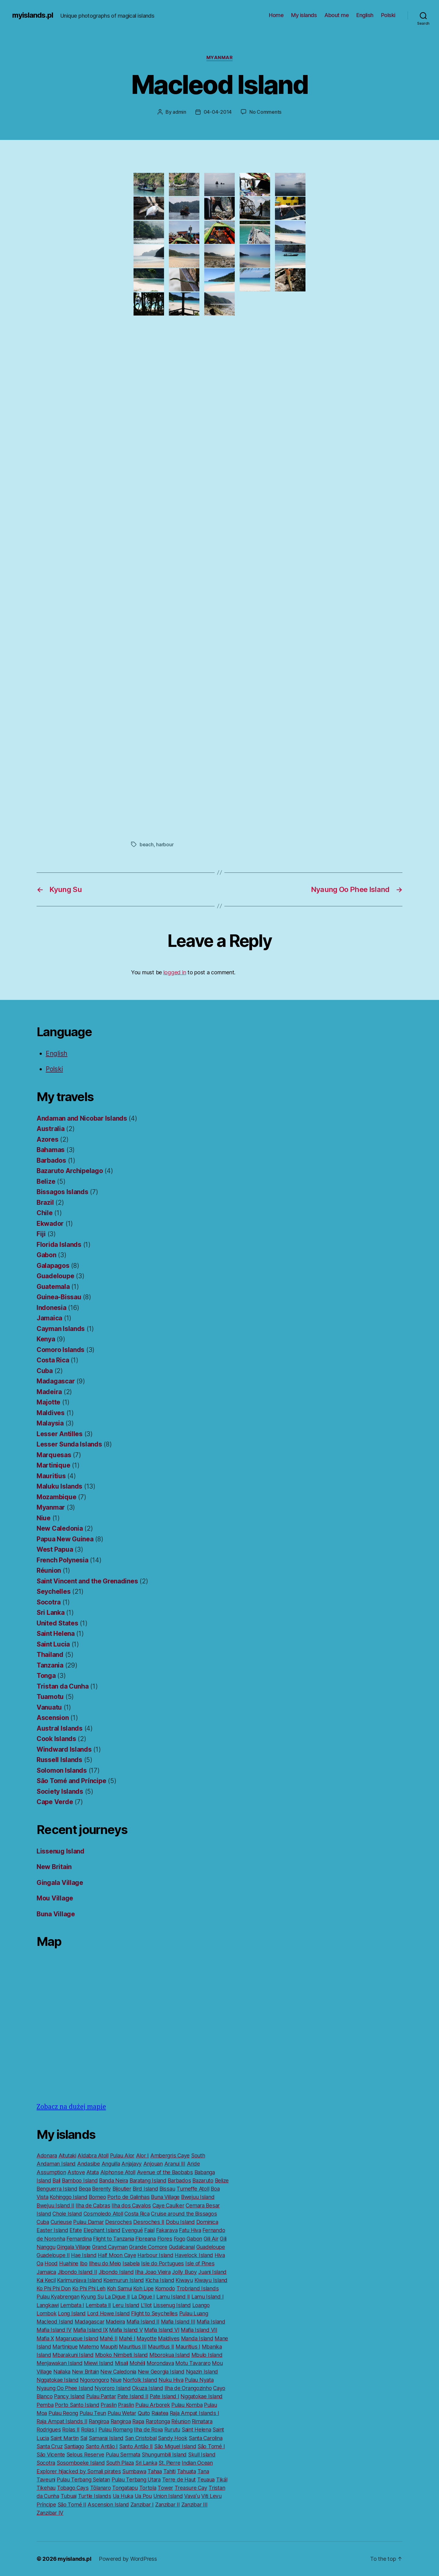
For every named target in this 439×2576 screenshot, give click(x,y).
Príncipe (46, 2504)
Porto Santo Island (77, 2405)
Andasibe (88, 2163)
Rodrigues (49, 2429)
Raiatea (160, 2413)
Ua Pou (143, 2496)
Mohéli (137, 2363)
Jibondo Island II (77, 2272)
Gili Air (211, 2238)
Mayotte (146, 2338)
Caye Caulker (168, 2205)
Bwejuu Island (198, 2197)
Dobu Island (180, 2222)
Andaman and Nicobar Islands (82, 1118)
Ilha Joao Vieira (153, 2272)
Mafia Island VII (199, 2330)
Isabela (131, 2263)
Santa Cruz (49, 2446)
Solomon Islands (62, 1770)
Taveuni (46, 2479)
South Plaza (120, 2463)
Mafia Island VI (161, 2330)
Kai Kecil (46, 2280)
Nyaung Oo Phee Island (65, 2388)
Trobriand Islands (198, 2288)
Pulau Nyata (199, 2380)
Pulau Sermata (123, 2454)
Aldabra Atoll (93, 2155)
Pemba (45, 2405)
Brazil (45, 1202)
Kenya (46, 1339)
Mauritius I (188, 2346)
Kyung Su (92, 2296)
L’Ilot (146, 2305)
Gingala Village (60, 1882)
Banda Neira (113, 2180)
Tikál (221, 2479)
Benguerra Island (57, 2188)
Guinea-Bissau (59, 1297)
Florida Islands (59, 1244)
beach (147, 844)
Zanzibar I (142, 2504)
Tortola (147, 2488)
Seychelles (53, 1591)
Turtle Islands (94, 2496)
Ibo (83, 2263)
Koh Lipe (143, 2288)
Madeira (49, 1392)
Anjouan (153, 2163)
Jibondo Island (116, 2272)
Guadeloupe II (53, 2255)
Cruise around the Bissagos (184, 2213)
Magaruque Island (76, 2338)
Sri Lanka (51, 1612)
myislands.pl (32, 15)
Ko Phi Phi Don (54, 2288)
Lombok (46, 2313)
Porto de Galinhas (128, 2197)
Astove (76, 2172)
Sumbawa (134, 2471)
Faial (149, 2230)
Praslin (108, 2405)
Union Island (168, 2496)
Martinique (53, 1465)
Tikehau (46, 2488)
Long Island (72, 2313)
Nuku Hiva (171, 2380)
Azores (47, 1139)
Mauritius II (161, 2346)
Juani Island (212, 2272)
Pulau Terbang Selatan (83, 2479)
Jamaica (49, 1318)
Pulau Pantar (101, 2396)
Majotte (48, 1402)
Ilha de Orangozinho (188, 2388)
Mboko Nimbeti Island (121, 2355)
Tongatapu (125, 2488)
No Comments (265, 112)
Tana (203, 2471)
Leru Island (125, 2305)
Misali (121, 2363)
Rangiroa (99, 2421)
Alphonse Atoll (117, 2172)
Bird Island (145, 2188)
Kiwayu (184, 2280)
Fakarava (167, 2230)
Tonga (46, 1675)
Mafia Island (211, 2321)
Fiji (41, 1234)
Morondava (160, 2363)
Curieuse (61, 2222)
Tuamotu (50, 1696)
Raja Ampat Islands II (62, 2421)
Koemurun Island (123, 2280)
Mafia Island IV (54, 2330)
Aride (193, 2163)
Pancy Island (69, 2396)
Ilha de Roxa (148, 2429)
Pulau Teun (93, 2413)
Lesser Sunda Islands (69, 1444)
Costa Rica (53, 1360)
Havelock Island (194, 2255)
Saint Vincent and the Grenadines (87, 1581)
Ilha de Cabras (93, 2205)
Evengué (132, 2230)
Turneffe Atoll (193, 2188)
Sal (83, 2438)
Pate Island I (164, 2396)
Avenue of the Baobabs (165, 2172)
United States (57, 1623)
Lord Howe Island (108, 2313)
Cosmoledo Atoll (103, 2213)
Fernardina (78, 2238)
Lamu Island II (173, 2296)
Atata (92, 2172)
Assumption (51, 2172)
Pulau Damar (88, 2222)
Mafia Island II (143, 2321)
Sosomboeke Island (81, 2463)
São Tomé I (211, 2446)
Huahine (68, 2263)
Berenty (101, 2188)
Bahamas (51, 1150)
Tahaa (155, 2471)
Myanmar (219, 57)
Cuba (45, 1371)
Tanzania (50, 1665)
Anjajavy (131, 2163)
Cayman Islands (61, 1329)
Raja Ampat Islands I (194, 2413)
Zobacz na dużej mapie (71, 2107)
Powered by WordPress (128, 2559)
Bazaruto (202, 2180)
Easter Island (52, 2230)
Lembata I (72, 2305)
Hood (51, 2263)
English (364, 15)
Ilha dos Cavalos (131, 2205)
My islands (304, 15)
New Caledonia (60, 1528)
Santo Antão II (136, 2446)
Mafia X (45, 2338)
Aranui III (174, 2163)
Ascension (53, 1717)
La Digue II (117, 2296)
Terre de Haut (179, 2479)
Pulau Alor (122, 2155)
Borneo (97, 2197)
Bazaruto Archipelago (70, 1171)
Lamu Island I (207, 2296)
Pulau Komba (186, 2405)
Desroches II (148, 2222)
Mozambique (56, 1497)
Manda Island (197, 2338)
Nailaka (61, 2371)
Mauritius (51, 1476)
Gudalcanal (182, 2247)
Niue (44, 1518)
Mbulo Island (207, 2355)
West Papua (55, 1549)
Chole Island (67, 2213)
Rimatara (202, 2421)
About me (336, 15)
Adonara (47, 2155)
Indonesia (51, 1307)
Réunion (49, 1570)
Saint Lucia (53, 1644)
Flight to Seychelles (154, 2313)
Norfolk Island (140, 2380)
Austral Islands (60, 1728)
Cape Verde (55, 1802)
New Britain (54, 1867)
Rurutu (172, 2429)
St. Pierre (169, 2463)
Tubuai (69, 2496)
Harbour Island (155, 2255)
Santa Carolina (205, 2438)
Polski (388, 15)
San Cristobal (141, 2438)
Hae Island (83, 2255)
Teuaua (206, 2479)
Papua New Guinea (65, 1539)
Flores (164, 2238)
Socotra (49, 1602)
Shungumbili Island (164, 2454)
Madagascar (56, 1381)
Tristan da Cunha (63, 1686)
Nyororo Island (112, 2388)
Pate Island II (132, 2396)
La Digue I (143, 2296)
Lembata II (98, 2305)
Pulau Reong (63, 2413)
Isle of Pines (200, 2263)
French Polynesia (62, 1560)
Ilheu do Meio (105, 2263)
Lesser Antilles (60, 1434)
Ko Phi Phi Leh (88, 2288)
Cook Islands (56, 1739)
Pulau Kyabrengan (58, 2296)
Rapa (138, 2421)
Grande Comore (148, 2247)
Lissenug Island (60, 1851)
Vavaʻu (192, 2496)
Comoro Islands (60, 1350)
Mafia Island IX (90, 2330)
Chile (45, 1213)
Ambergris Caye (170, 2155)
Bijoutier (121, 2188)
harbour (164, 844)
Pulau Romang (115, 2429)
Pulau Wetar (122, 2413)
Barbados (51, 1160)
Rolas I (89, 2429)
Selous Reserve (85, 2454)
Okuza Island (147, 2388)
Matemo (89, 2346)
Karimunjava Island (79, 2280)
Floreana (145, 2238)
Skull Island (202, 2454)
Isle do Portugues (162, 2263)
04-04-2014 (218, 112)
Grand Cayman (110, 2247)
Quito (144, 2413)
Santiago (74, 2446)
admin (179, 112)
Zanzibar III (194, 2504)
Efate (76, 2230)
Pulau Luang (193, 2313)
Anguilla (111, 2163)
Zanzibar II (167, 2504)
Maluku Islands (59, 1486)
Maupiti (108, 2346)
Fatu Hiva (190, 2230)
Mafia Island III (178, 2321)
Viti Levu (211, 2496)
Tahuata (186, 2471)
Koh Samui (119, 2288)
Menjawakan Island (59, 2363)
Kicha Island (159, 2280)
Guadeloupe (55, 1276)
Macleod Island (55, 2321)
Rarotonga (158, 2421)
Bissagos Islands (62, 1192)
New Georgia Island (161, 2371)
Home (276, 15)
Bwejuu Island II (55, 2205)
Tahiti (169, 2471)
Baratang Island (148, 2180)
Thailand (50, 1654)
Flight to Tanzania (113, 2238)
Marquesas (54, 1455)
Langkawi (48, 2305)
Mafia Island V (126, 2330)
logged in (174, 972)
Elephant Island (102, 2230)
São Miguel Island (175, 2446)
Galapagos (53, 1265)
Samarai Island (106, 2438)
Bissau (167, 2188)
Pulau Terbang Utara (136, 2479)
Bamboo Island (80, 2180)
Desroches (118, 2222)
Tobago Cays (73, 2488)
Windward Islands (64, 1749)
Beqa (85, 2188)
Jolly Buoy (184, 2272)
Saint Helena (56, 1633)
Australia (51, 1129)
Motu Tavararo (193, 2363)
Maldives (51, 1413)
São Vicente (51, 2454)
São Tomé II (72, 2504)
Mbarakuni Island (73, 2355)
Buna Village (56, 1914)
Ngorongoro (94, 2380)
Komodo (165, 2288)
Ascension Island (108, 2504)
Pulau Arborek (152, 2405)
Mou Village (55, 1898)
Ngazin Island (202, 2371)
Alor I (142, 2155)
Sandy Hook (172, 2438)
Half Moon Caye (117, 2255)
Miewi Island (98, 2363)
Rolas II (71, 2429)
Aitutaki (67, 2155)
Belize (46, 1181)
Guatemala (53, 1286)
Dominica (207, 2222)
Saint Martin (64, 2438)
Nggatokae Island (58, 2380)
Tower (165, 2488)
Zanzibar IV (50, 2513)
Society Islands (60, 1791)
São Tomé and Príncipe (71, 1781)
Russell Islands (59, 1760)
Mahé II (108, 2338)
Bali (56, 2180)
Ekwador (50, 1223)
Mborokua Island (169, 2355)
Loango (201, 2305)
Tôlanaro (100, 2488)
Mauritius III (133, 2346)
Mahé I (127, 2338)
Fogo (179, 2238)
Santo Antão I (102, 2446)
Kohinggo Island (68, 2197)
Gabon (46, 1255)
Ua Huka (123, 2496)
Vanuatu (49, 1707)
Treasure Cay (191, 2488)
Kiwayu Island (211, 2280)
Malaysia (50, 1423)
